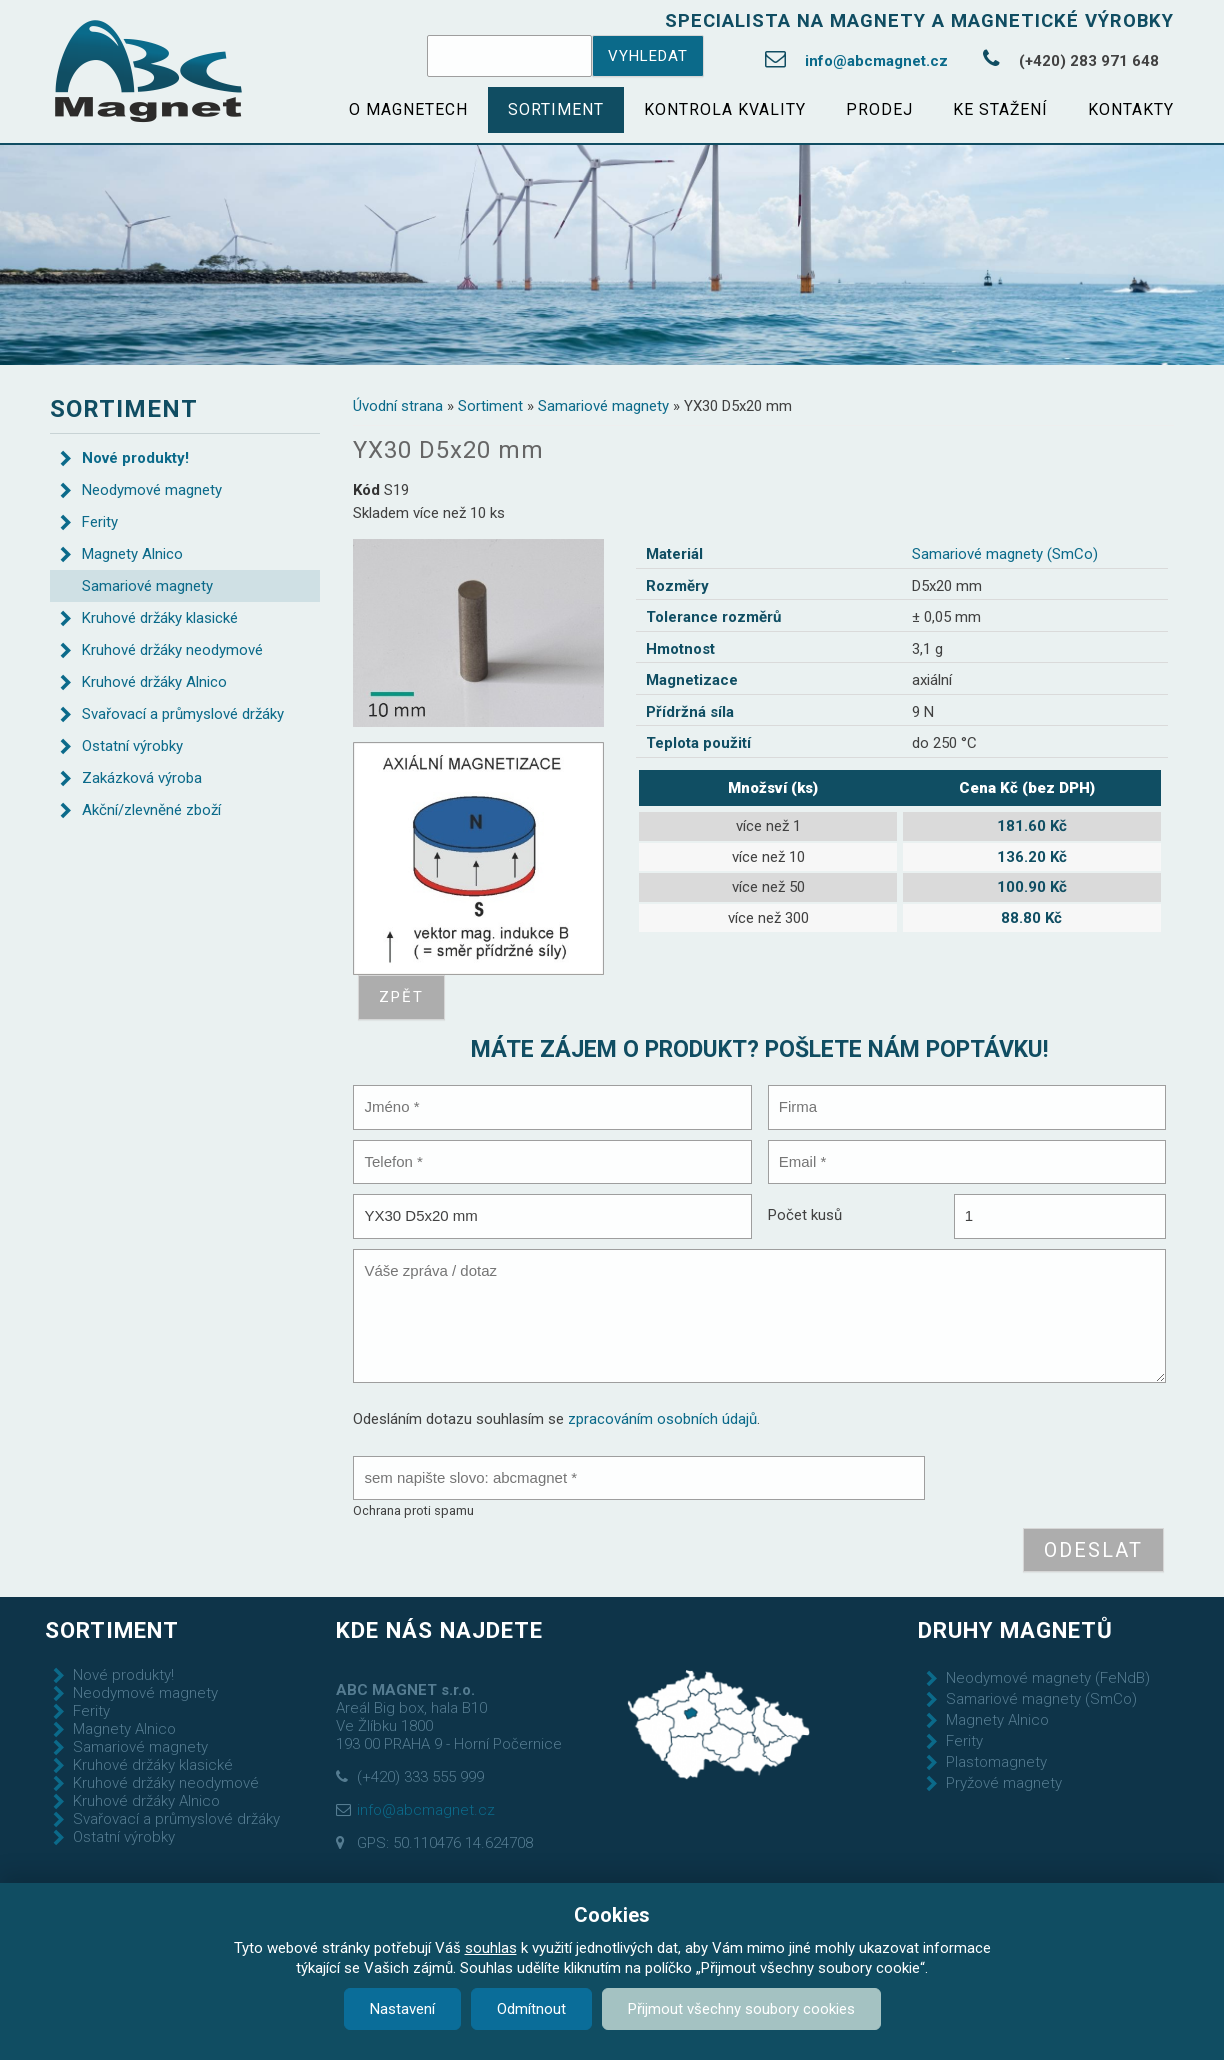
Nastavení (402, 2009)
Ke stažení (1000, 109)
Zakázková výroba (142, 778)
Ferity (100, 522)
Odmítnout (531, 2009)
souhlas (491, 1948)
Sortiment (556, 109)
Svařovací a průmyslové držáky (183, 714)
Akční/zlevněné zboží (151, 810)
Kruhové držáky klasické (160, 618)
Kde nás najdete (439, 1630)
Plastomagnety (996, 1762)
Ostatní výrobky (132, 746)
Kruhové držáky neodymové (172, 650)
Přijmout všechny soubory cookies (741, 2009)
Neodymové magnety (152, 490)
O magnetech (408, 109)
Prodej (879, 109)
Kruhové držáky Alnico (154, 682)
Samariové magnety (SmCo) (1005, 554)
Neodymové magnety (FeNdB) (1048, 1678)
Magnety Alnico (132, 554)
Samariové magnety (603, 406)
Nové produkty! (135, 458)
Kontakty (1131, 109)
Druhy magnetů (1015, 1630)
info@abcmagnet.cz (876, 61)
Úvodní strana (398, 406)
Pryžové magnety (1004, 1783)
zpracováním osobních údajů (662, 1419)
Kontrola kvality (725, 109)
